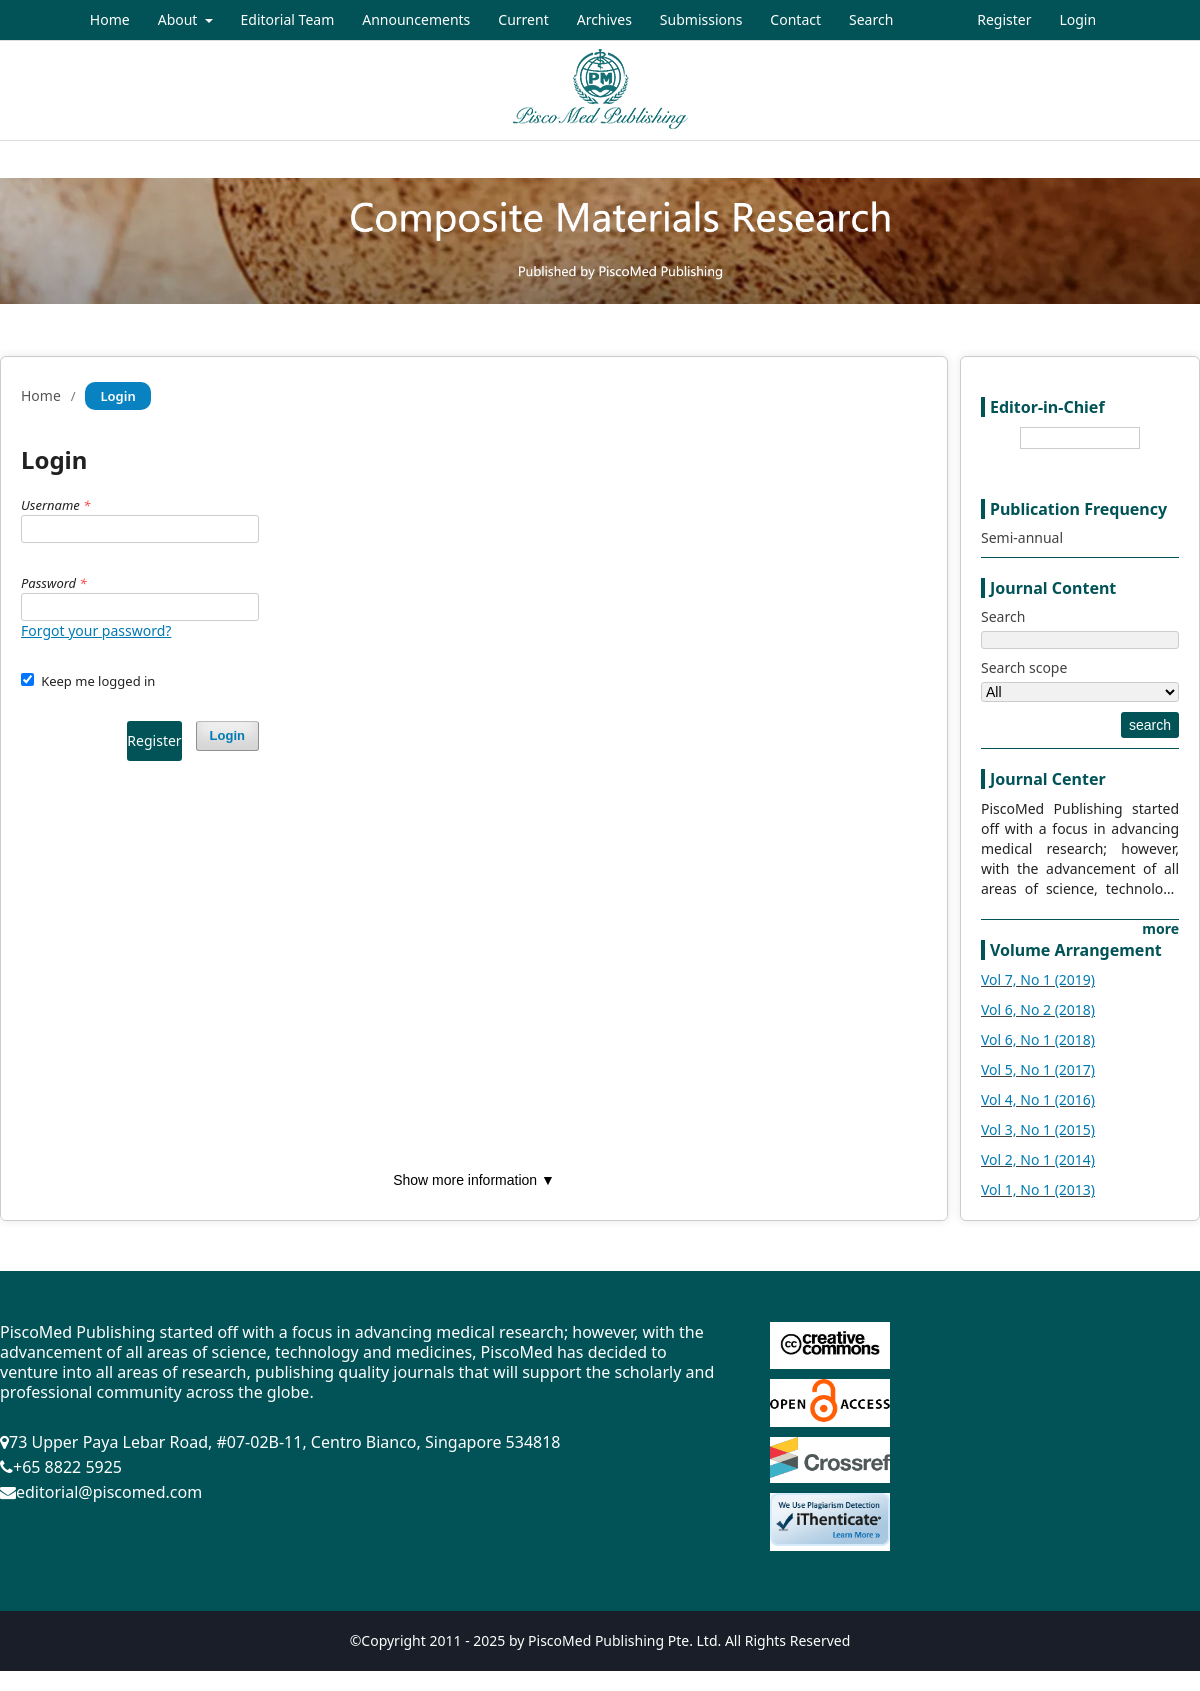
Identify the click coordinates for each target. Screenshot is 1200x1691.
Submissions (701, 19)
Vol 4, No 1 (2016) (1038, 1099)
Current (523, 19)
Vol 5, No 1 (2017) (1038, 1069)
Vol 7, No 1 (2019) (1038, 979)
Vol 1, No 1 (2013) (1038, 1189)
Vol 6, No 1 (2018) (1038, 1039)
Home (110, 19)
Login (1077, 19)
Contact (795, 19)
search (1150, 725)
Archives (604, 19)
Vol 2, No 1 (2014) (1038, 1159)
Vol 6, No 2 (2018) (1038, 1009)
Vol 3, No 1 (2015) (1038, 1129)
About (179, 19)
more (1160, 928)
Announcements (416, 19)
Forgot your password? (96, 630)
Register (1004, 19)
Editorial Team (288, 19)
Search (871, 19)
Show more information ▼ (474, 1180)
